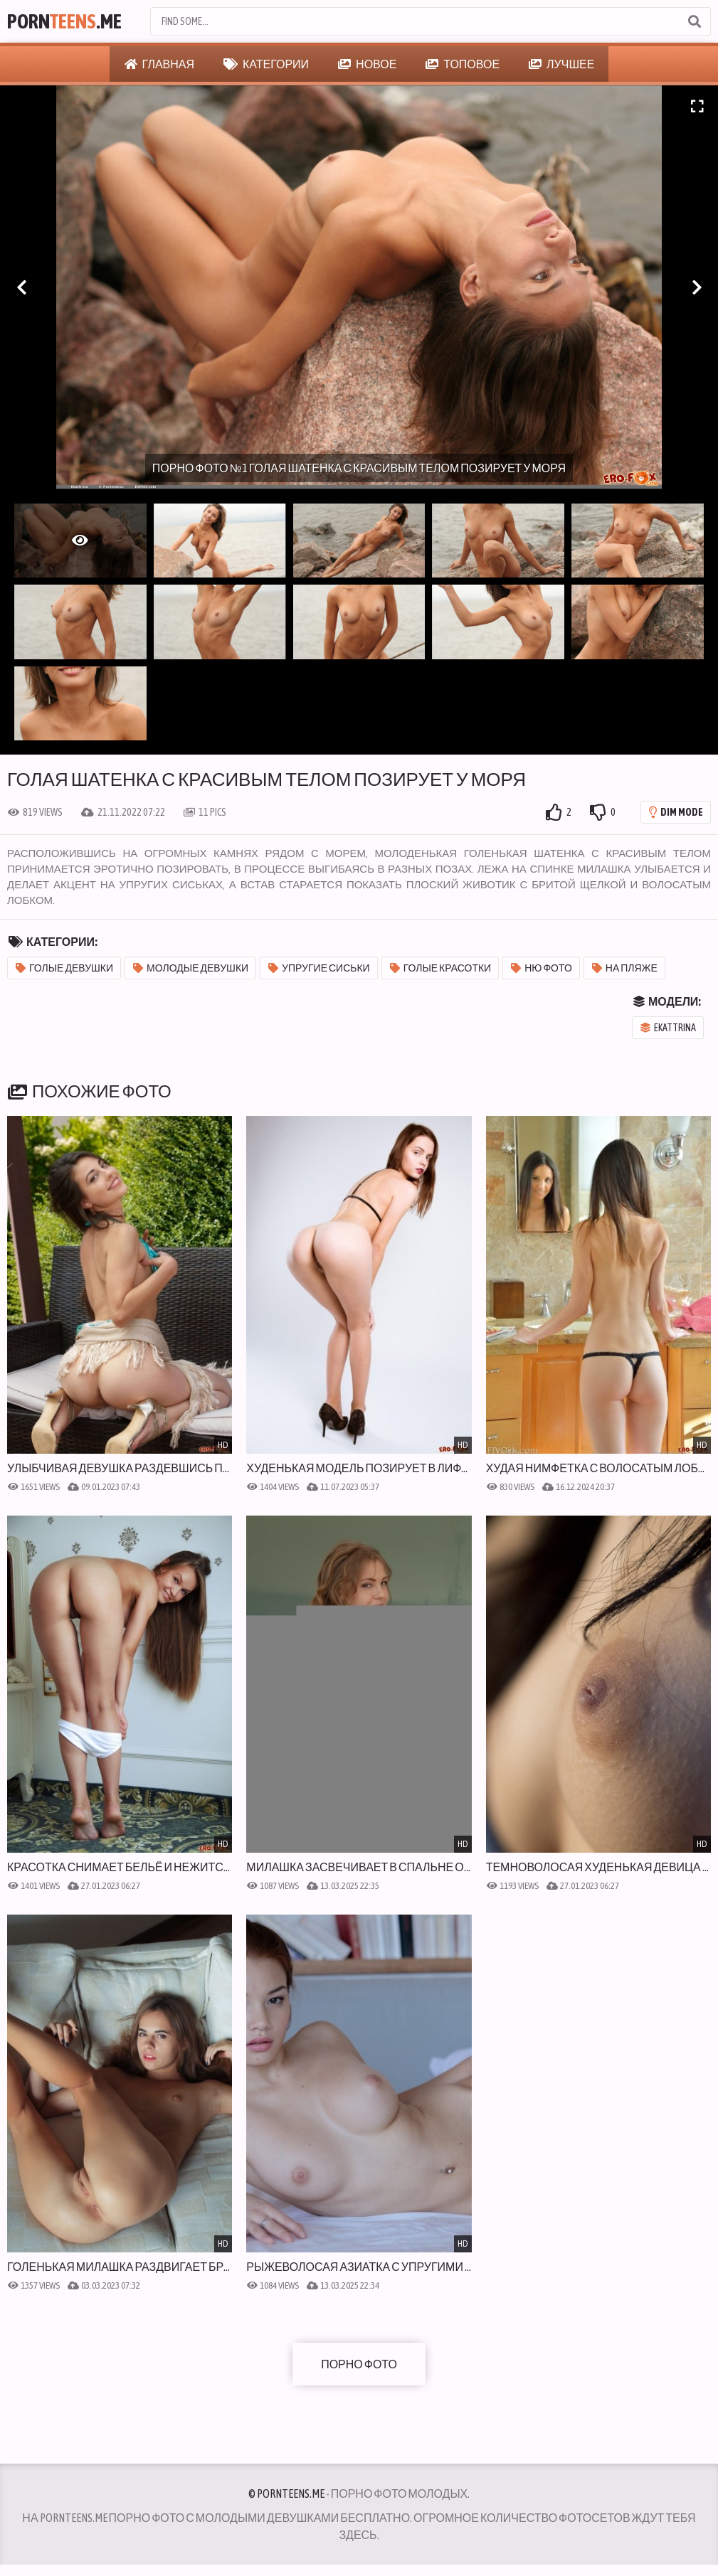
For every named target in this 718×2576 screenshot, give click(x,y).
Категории (266, 64)
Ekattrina (668, 1027)
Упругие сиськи (319, 968)
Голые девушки (64, 968)
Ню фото (541, 968)
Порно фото (359, 2364)
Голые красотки (441, 968)
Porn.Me (64, 21)
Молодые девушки (190, 968)
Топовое (463, 64)
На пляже (625, 968)
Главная (159, 64)
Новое (367, 64)
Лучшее (561, 64)
